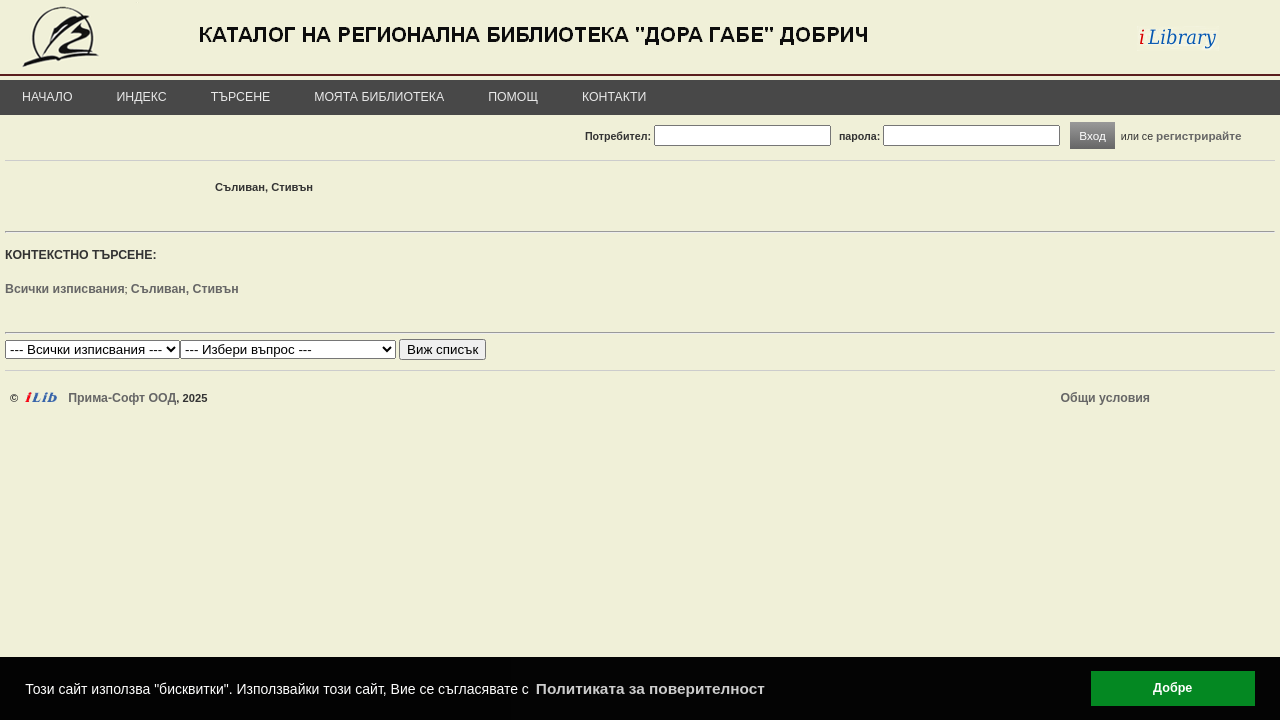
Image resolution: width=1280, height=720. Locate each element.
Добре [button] (1172, 688)
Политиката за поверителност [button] (650, 688)
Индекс (142, 97)
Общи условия (1105, 398)
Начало (47, 97)
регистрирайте (1199, 135)
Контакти (614, 97)
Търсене (241, 97)
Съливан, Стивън (185, 289)
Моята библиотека (379, 97)
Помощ (513, 97)
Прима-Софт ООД (122, 398)
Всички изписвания (65, 289)
